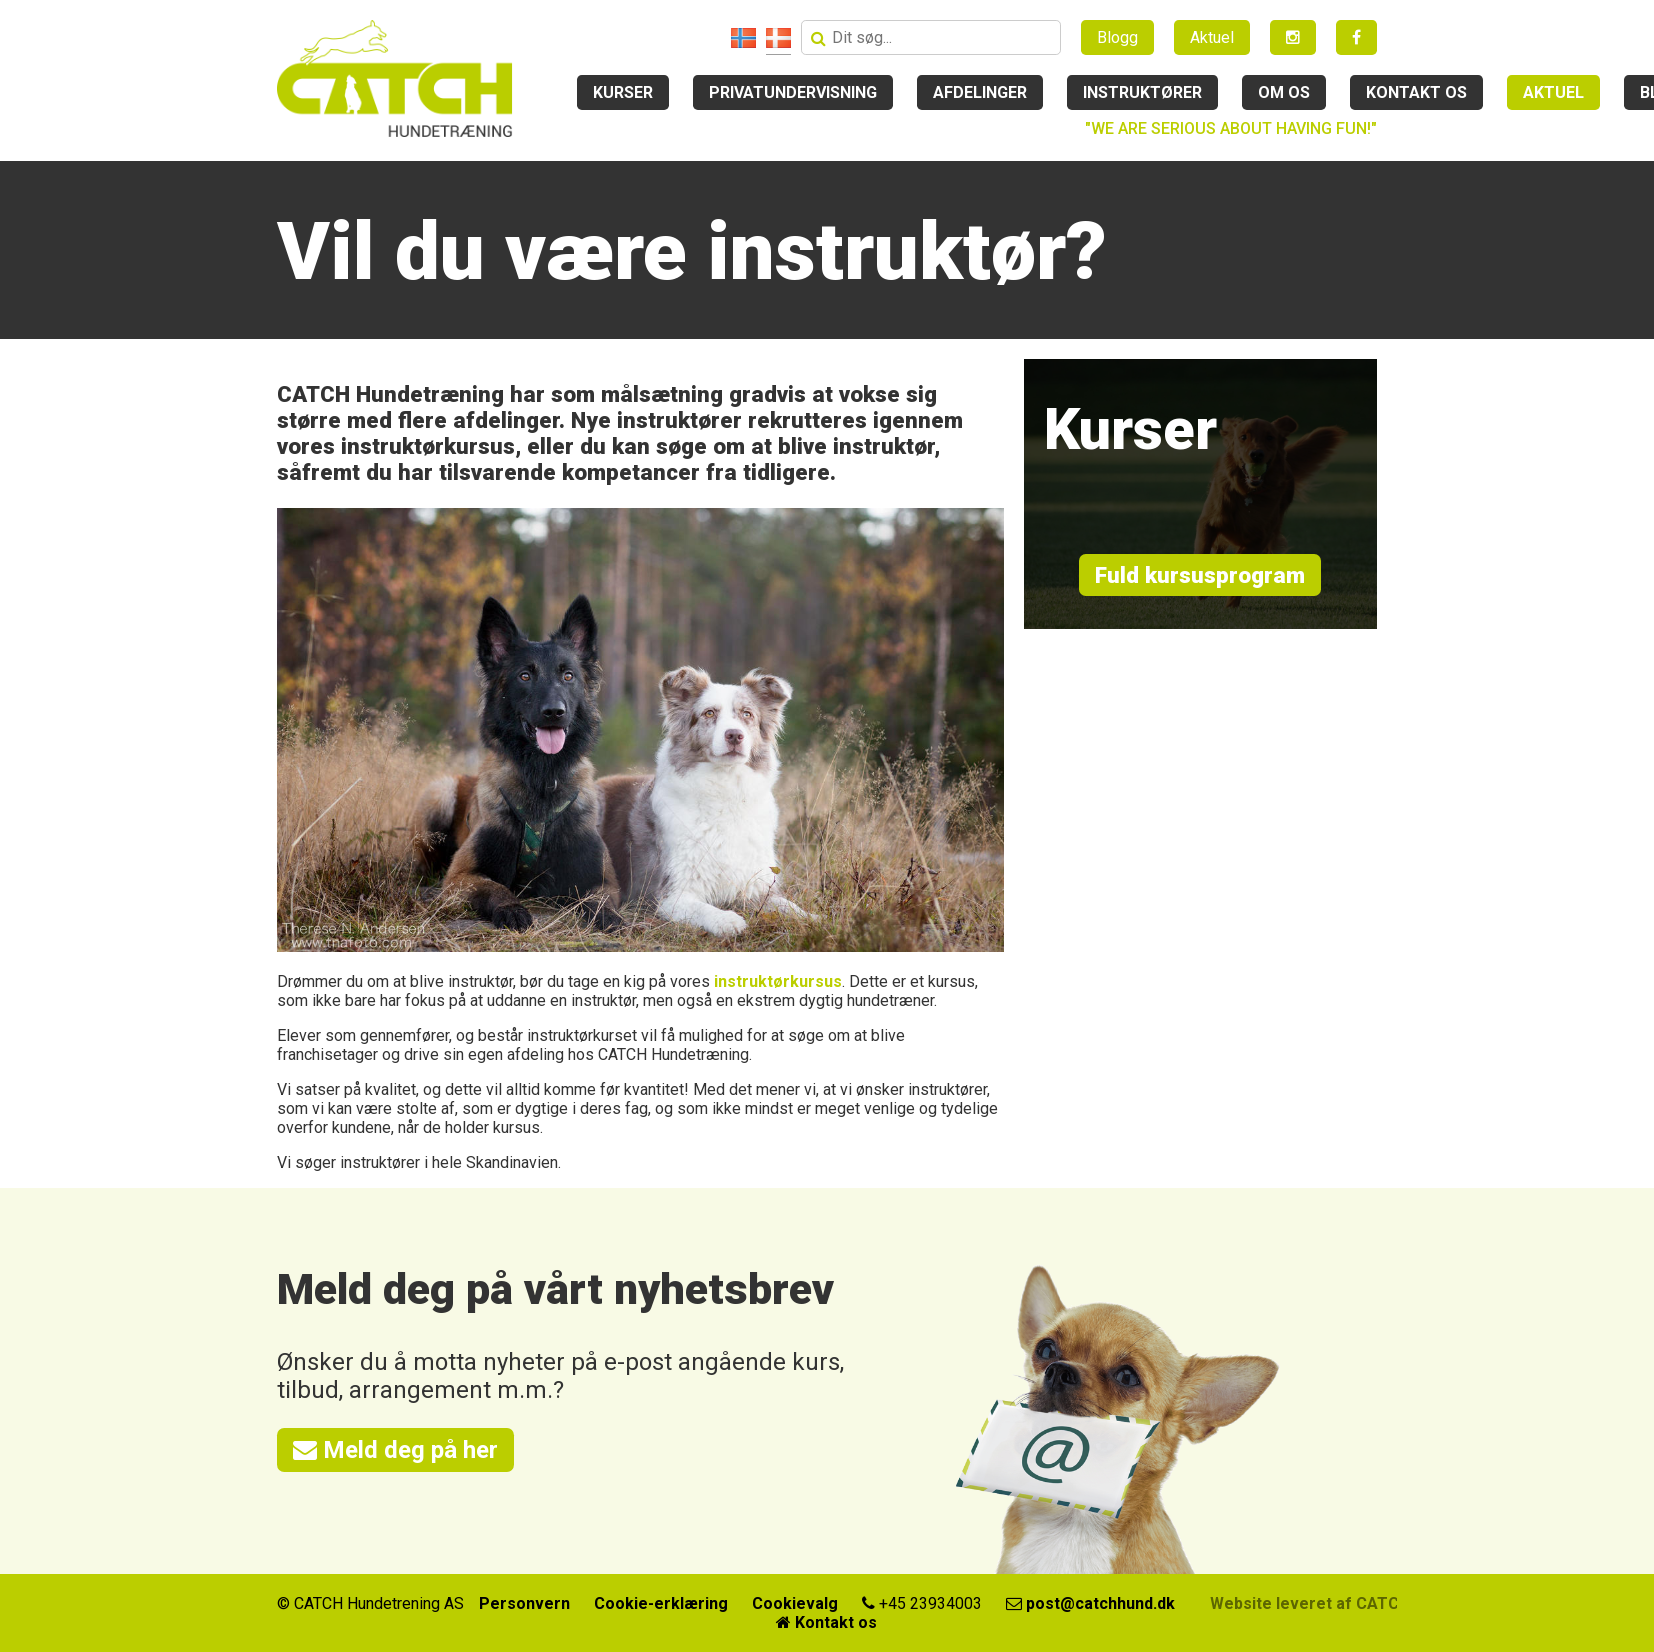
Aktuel (1212, 37)
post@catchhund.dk (1090, 1603)
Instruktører (1142, 92)
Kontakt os (1416, 92)
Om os (1284, 92)
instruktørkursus (778, 981)
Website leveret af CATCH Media (1335, 1603)
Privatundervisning (793, 92)
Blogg (1117, 37)
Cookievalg (795, 1603)
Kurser (623, 92)
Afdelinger (980, 92)
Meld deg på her (395, 1450)
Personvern (524, 1603)
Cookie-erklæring (661, 1603)
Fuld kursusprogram (1200, 575)
